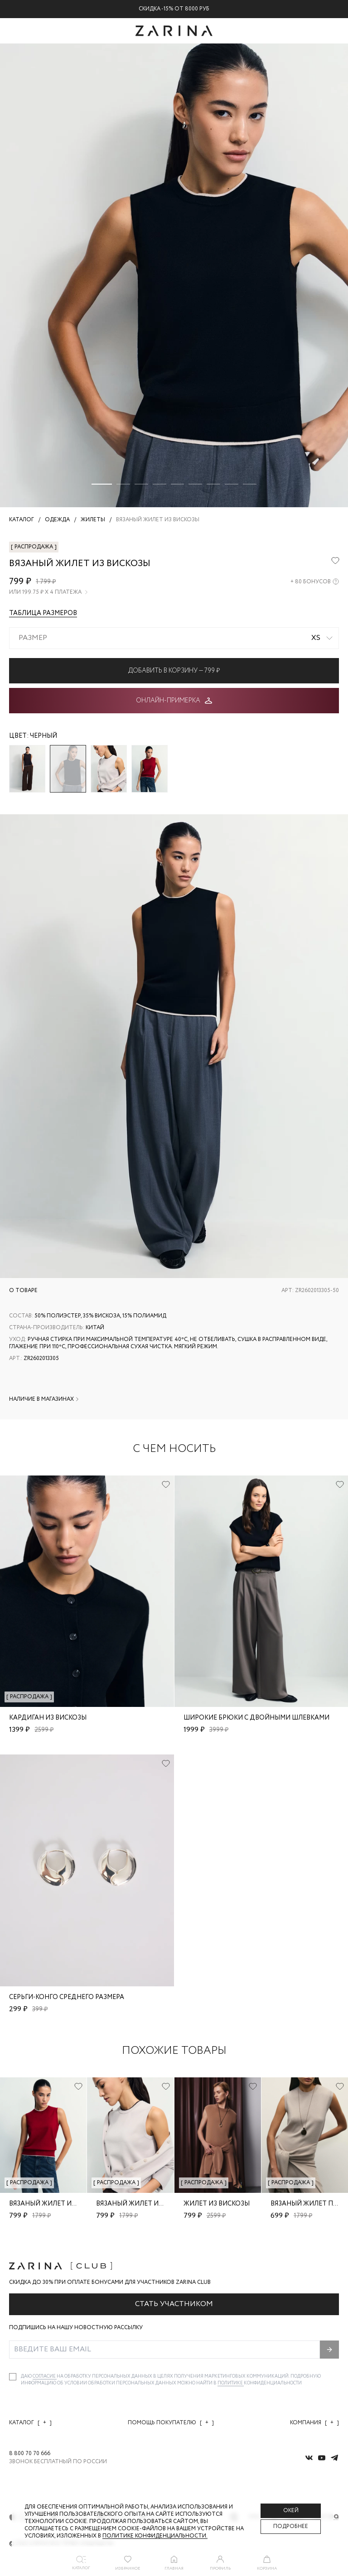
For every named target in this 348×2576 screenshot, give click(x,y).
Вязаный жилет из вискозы (58, 2203)
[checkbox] (12, 2376)
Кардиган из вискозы (48, 1717)
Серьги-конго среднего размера (66, 1997)
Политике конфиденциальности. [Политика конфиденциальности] (155, 2536)
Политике (231, 2383)
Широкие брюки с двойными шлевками (256, 1717)
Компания (314, 2423)
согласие (45, 2376)
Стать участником (174, 2304)
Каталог (30, 2423)
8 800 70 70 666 (29, 2453)
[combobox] (174, 638)
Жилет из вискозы (217, 2203)
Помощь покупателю (171, 2423)
